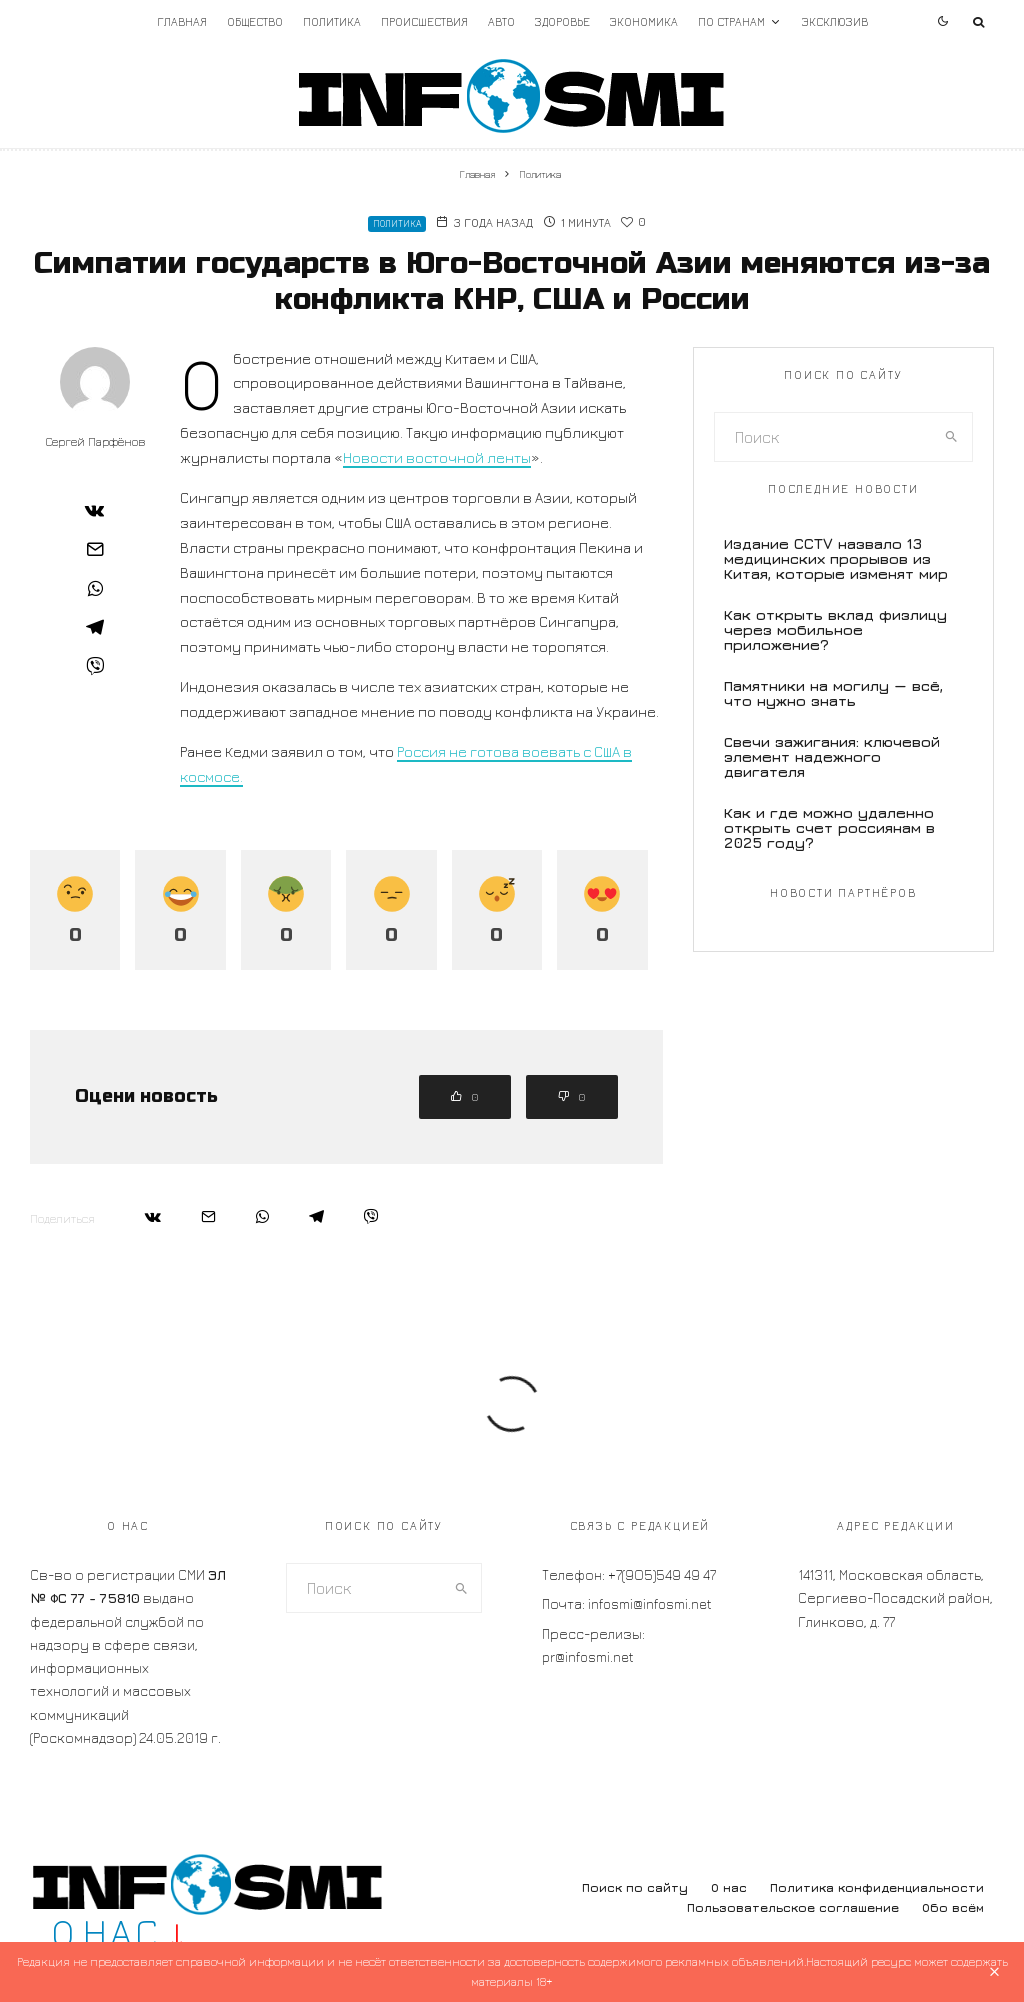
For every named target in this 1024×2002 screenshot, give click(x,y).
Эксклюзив (835, 21)
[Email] (95, 549)
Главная (182, 21)
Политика (332, 21)
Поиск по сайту (635, 1887)
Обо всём (953, 1907)
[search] (951, 437)
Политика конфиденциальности (877, 1887)
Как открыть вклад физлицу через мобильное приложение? (835, 629)
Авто (501, 21)
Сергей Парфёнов (95, 441)
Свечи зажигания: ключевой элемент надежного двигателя (832, 756)
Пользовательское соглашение (793, 1907)
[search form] (823, 437)
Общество (255, 21)
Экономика (644, 21)
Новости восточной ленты (437, 457)
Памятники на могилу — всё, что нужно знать (833, 693)
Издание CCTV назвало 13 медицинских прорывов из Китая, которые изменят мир (836, 558)
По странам (731, 21)
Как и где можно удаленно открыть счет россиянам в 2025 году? (829, 827)
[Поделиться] (95, 510)
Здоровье (562, 21)
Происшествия (424, 21)
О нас (729, 1887)
